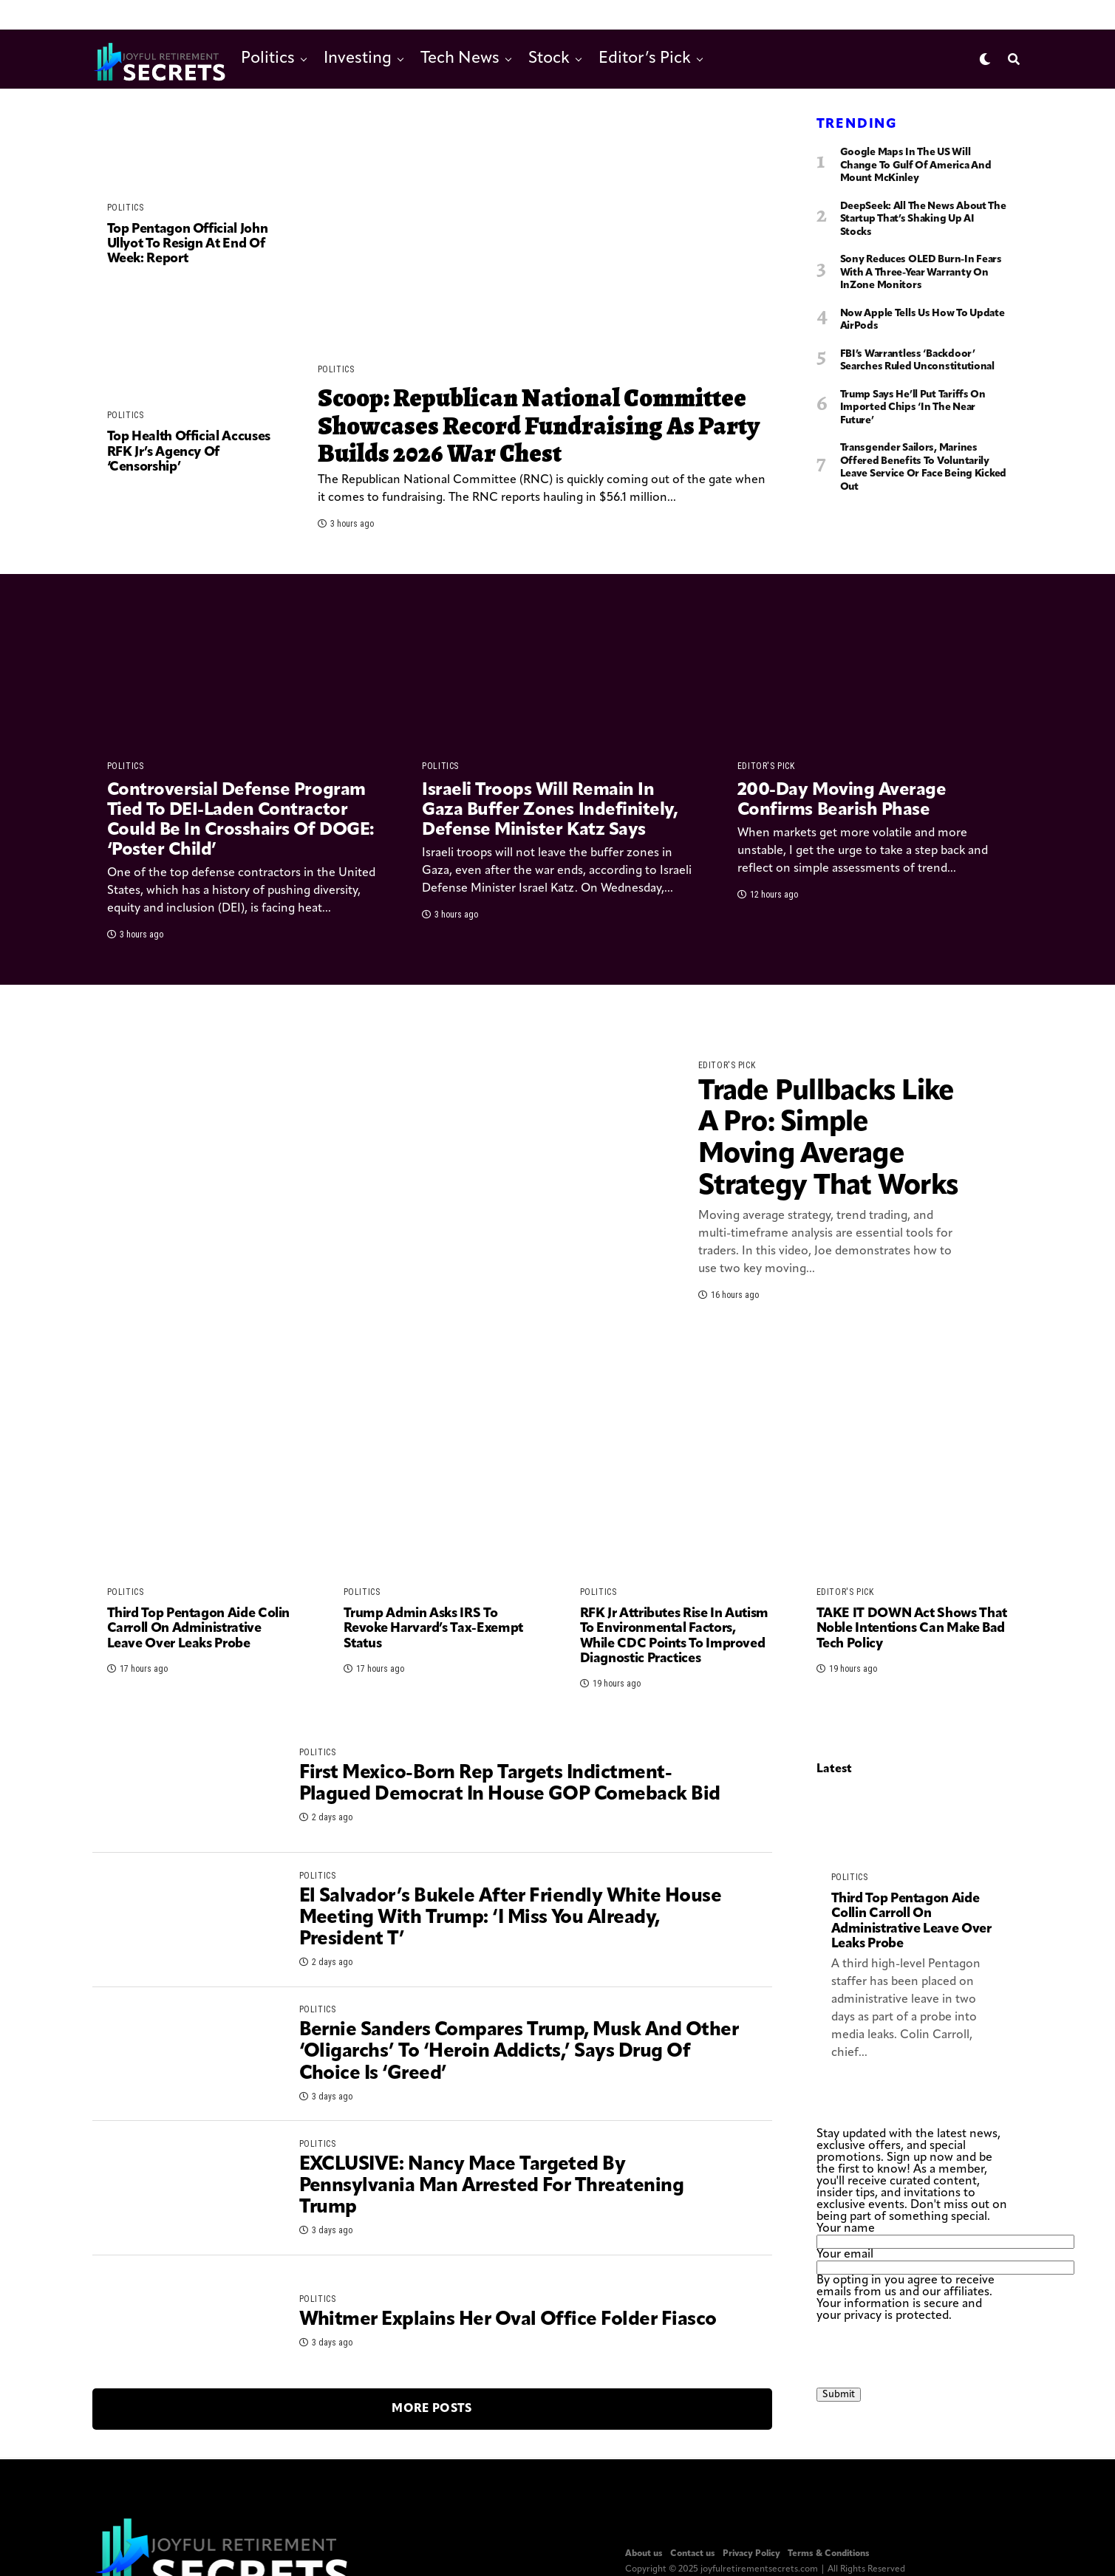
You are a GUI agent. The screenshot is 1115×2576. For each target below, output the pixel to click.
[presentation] (928, 2350)
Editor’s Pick (645, 58)
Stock (549, 58)
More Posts (431, 2409)
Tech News (459, 58)
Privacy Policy (751, 2553)
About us (644, 2553)
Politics (268, 58)
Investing (358, 58)
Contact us (692, 2553)
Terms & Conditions (829, 2553)
